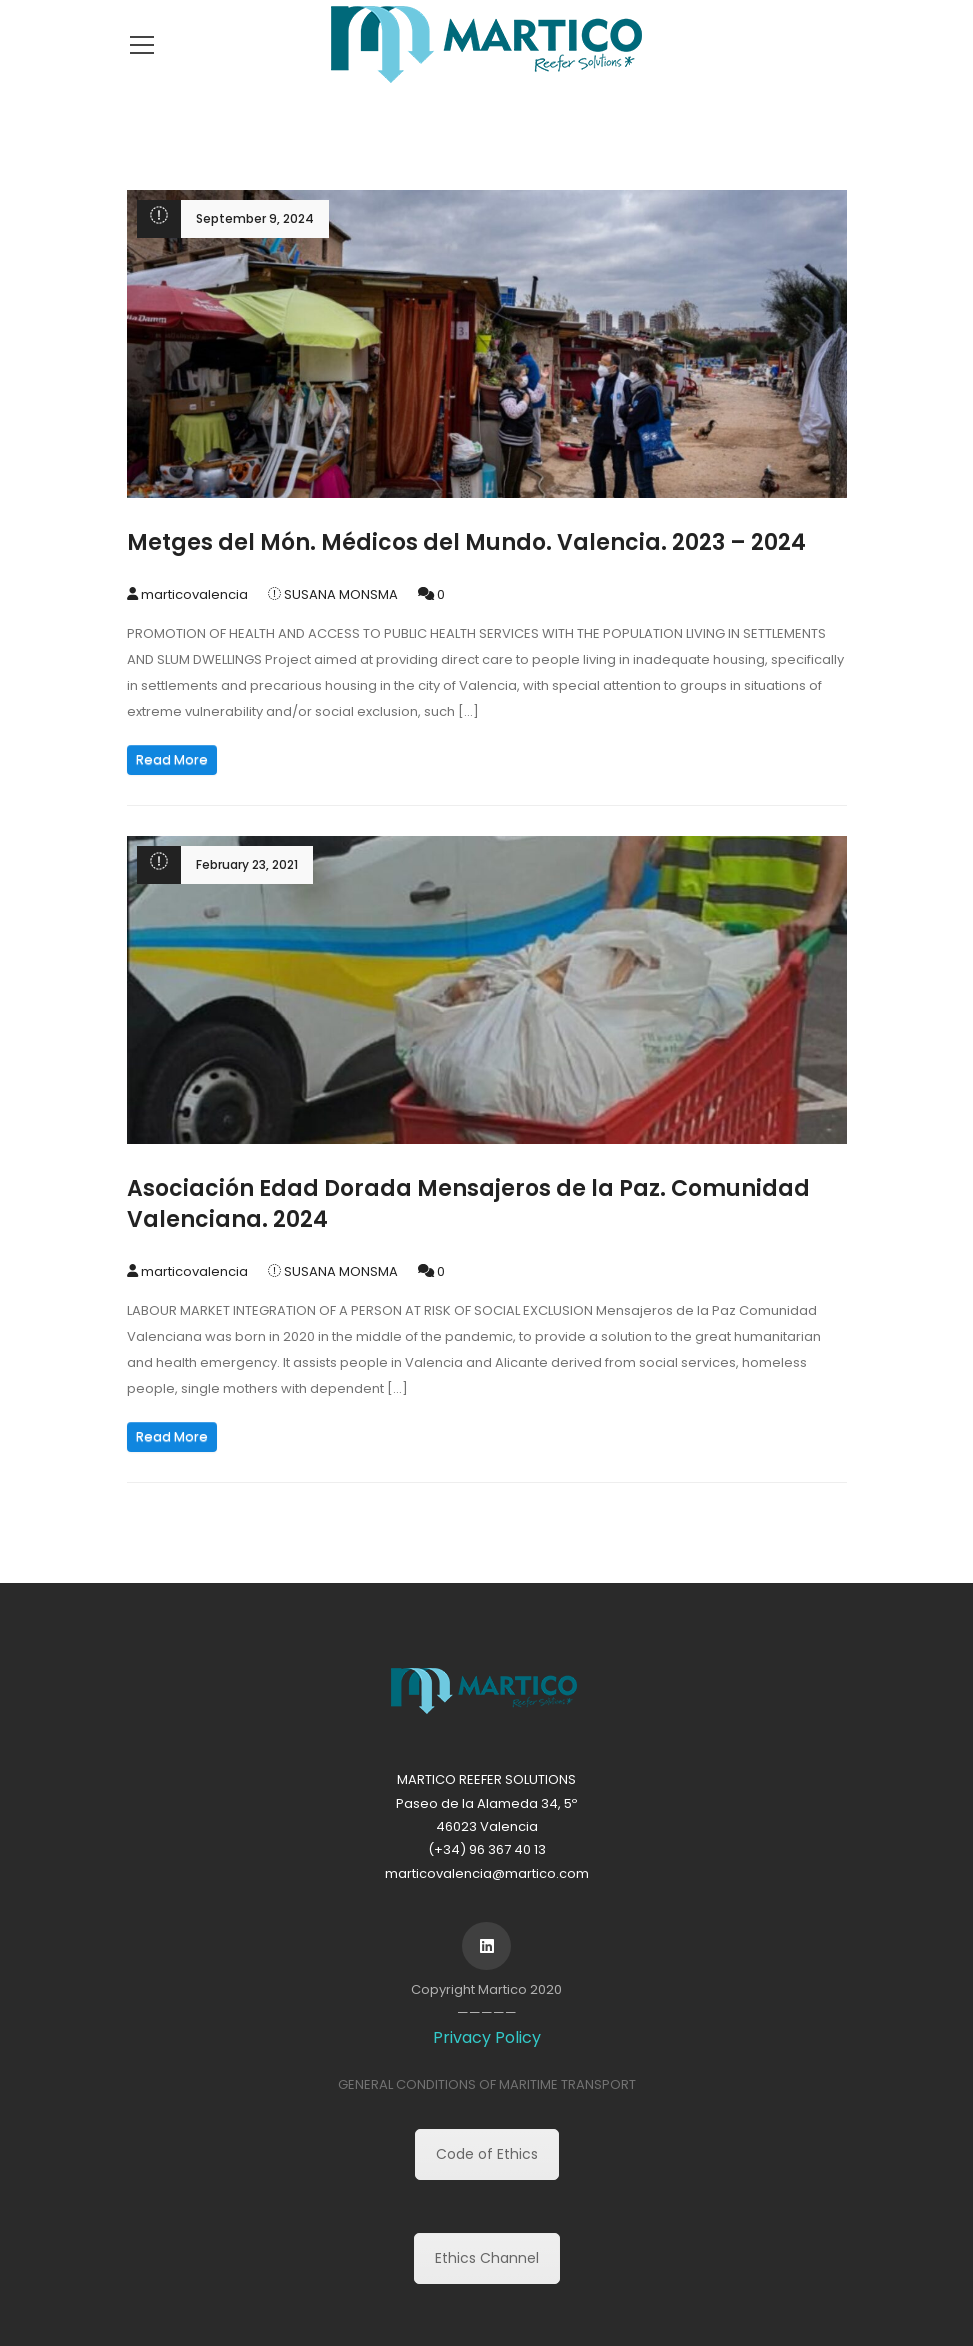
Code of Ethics (487, 2154)
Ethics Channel (487, 2258)
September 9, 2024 (255, 218)
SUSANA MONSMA (341, 594)
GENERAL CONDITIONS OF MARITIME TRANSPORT (487, 2084)
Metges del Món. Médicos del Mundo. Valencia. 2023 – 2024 (466, 542)
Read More (172, 759)
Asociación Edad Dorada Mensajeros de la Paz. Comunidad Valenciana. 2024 (468, 1204)
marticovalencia (194, 594)
